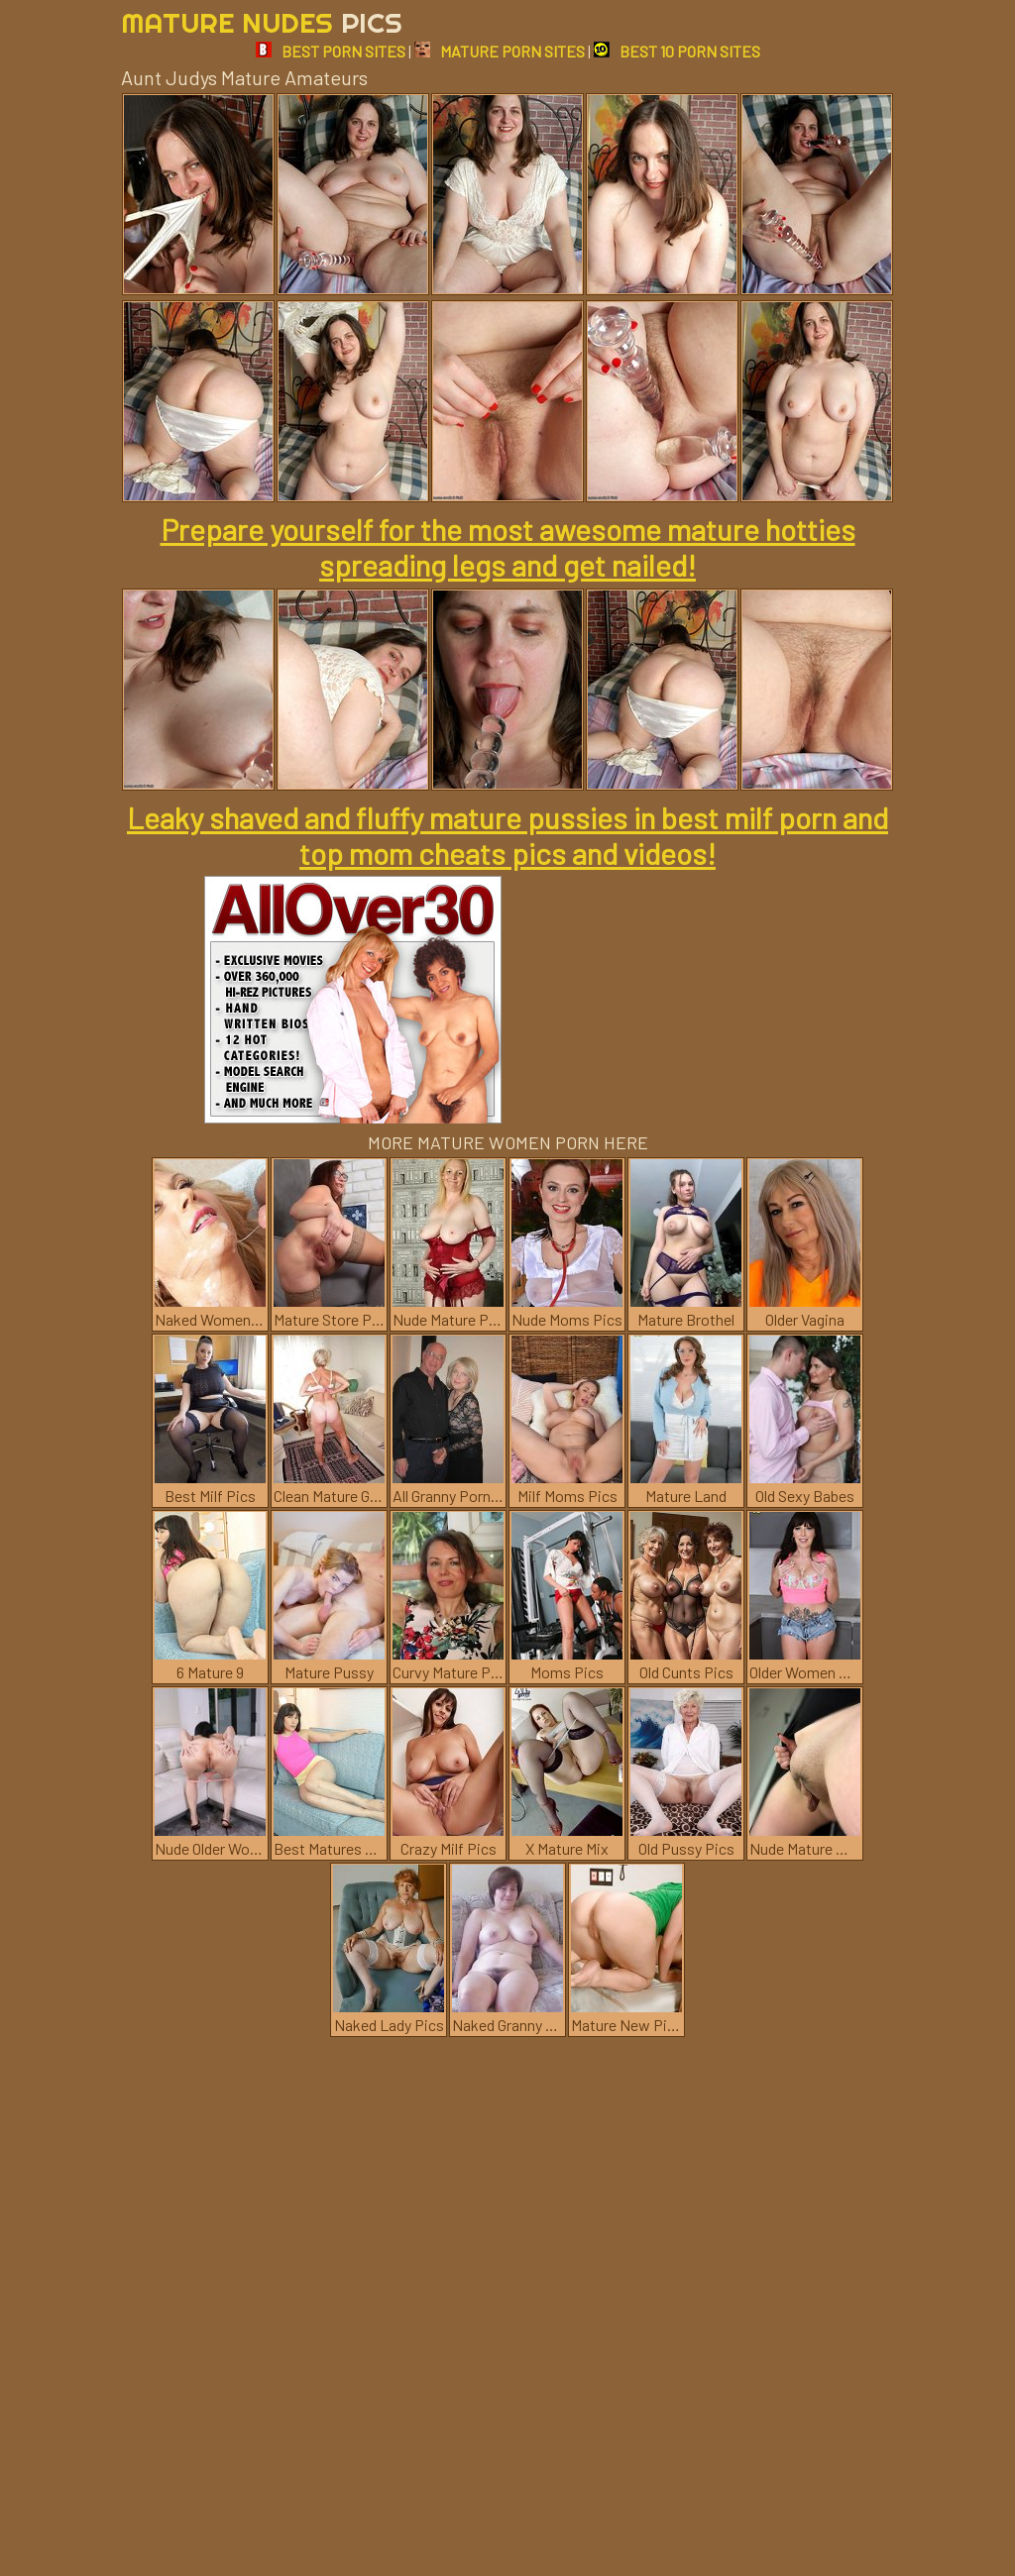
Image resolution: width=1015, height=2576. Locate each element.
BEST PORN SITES (330, 51)
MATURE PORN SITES (499, 51)
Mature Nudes (261, 22)
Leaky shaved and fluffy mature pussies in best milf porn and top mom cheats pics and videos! (507, 835)
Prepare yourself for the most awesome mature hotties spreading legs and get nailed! (508, 547)
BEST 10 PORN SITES (677, 51)
